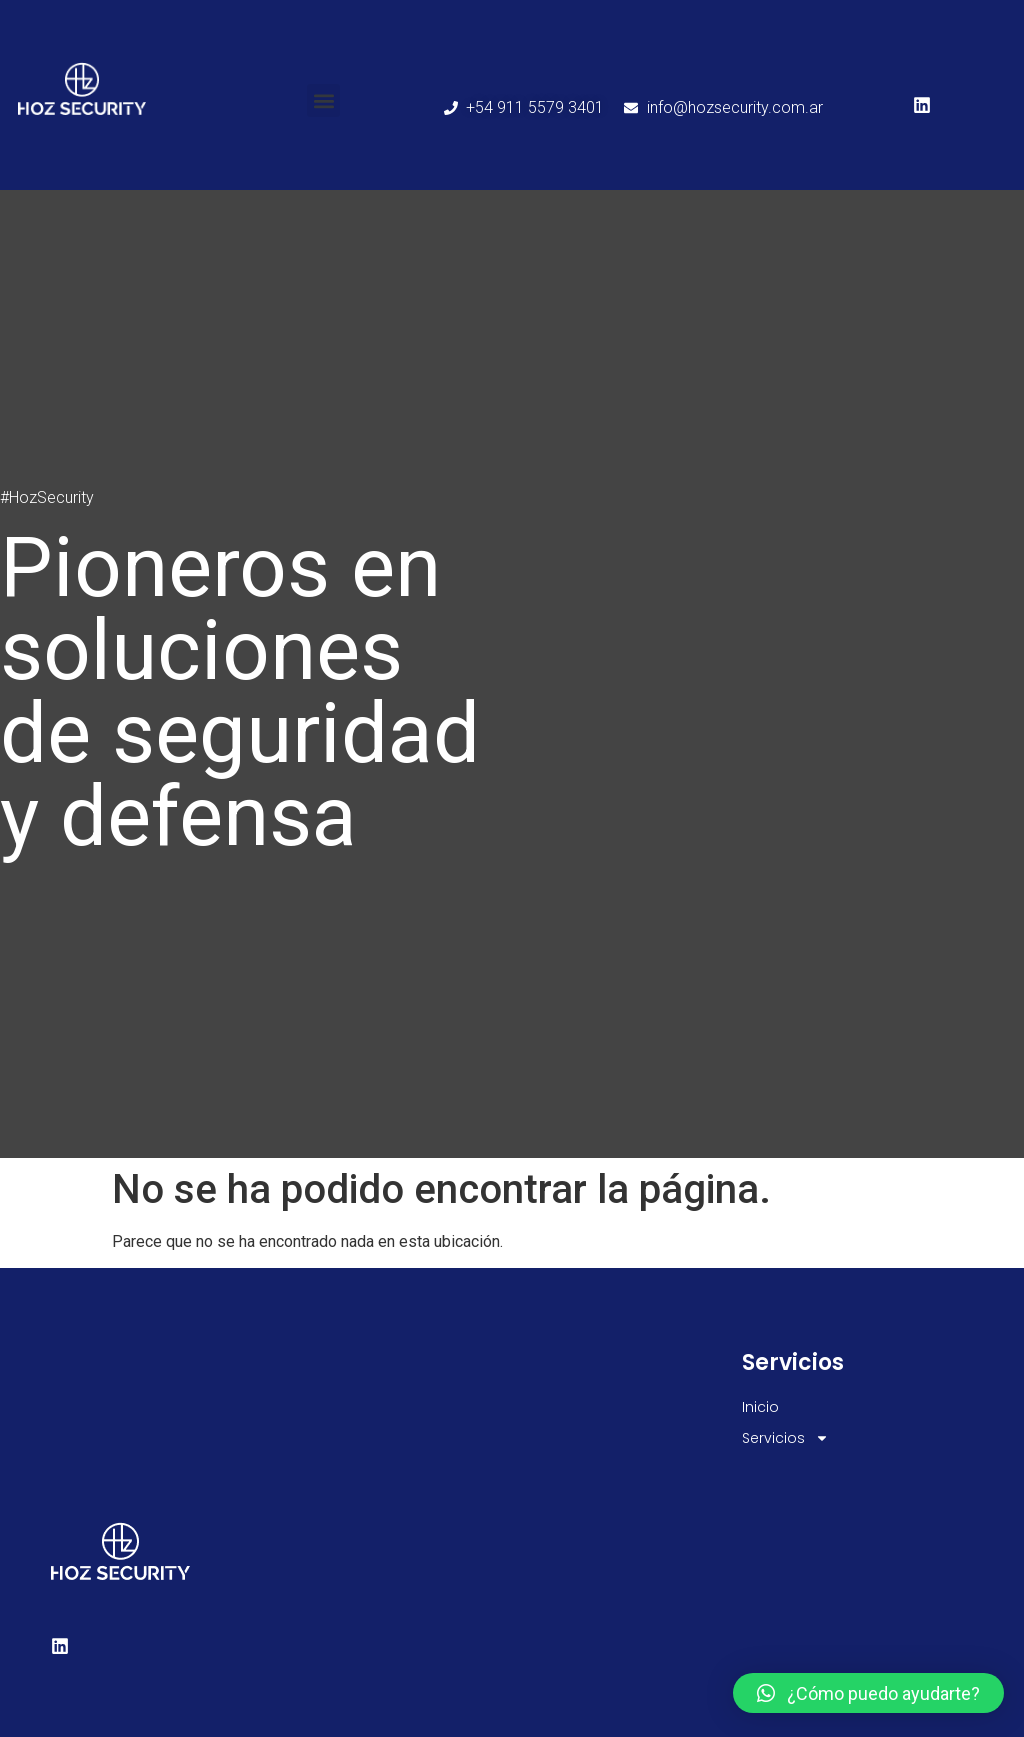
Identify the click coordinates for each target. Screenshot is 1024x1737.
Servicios (785, 1438)
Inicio (760, 1407)
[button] (323, 100)
